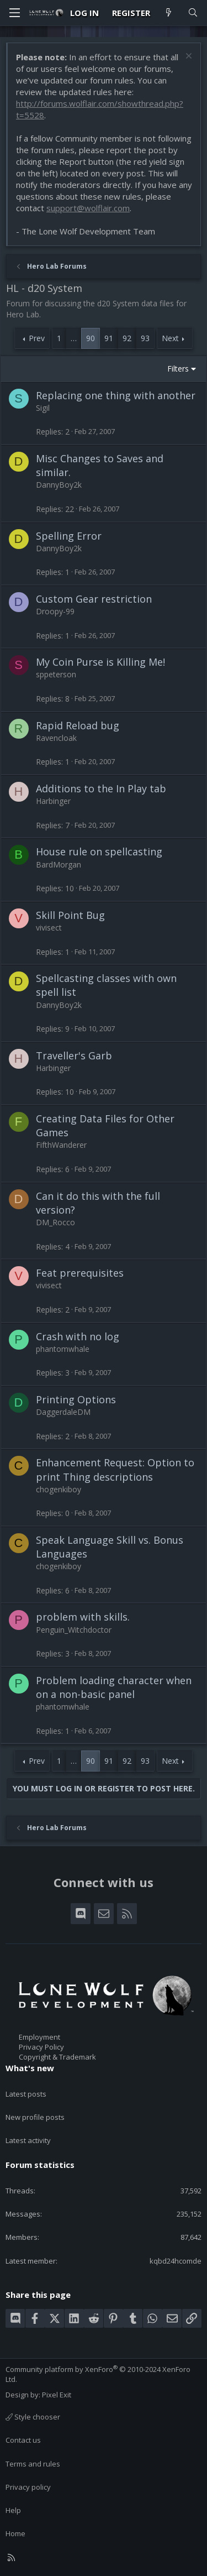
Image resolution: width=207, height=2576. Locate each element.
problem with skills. (83, 1616)
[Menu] (14, 12)
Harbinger (53, 801)
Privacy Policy (41, 2047)
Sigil (43, 408)
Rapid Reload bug (77, 725)
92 (127, 338)
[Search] (193, 13)
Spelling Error (69, 535)
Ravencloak (56, 738)
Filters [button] (178, 368)
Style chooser (33, 2417)
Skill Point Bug (70, 915)
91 (108, 338)
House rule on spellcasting (99, 851)
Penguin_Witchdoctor (74, 1629)
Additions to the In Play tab (101, 788)
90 (90, 338)
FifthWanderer (61, 1145)
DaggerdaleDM (63, 1412)
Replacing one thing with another (115, 395)
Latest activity (28, 2140)
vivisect (49, 927)
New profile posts (35, 2117)
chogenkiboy (58, 1489)
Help (13, 2510)
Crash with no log (77, 1336)
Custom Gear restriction (94, 598)
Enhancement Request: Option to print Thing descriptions (115, 1469)
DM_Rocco (55, 1222)
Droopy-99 (55, 611)
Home (15, 2533)
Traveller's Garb (74, 1055)
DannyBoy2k (59, 484)
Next (170, 338)
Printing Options (76, 1399)
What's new (30, 2067)
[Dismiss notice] (187, 57)
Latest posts (26, 2094)
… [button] (74, 338)
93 (145, 338)
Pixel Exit (56, 2395)
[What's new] (169, 13)
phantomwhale (62, 1349)
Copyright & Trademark (57, 2057)
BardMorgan (58, 864)
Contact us (23, 2440)
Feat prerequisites (80, 1272)
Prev (37, 338)
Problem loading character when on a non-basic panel (114, 1687)
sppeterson (56, 674)
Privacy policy (28, 2487)
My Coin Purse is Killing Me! (100, 661)
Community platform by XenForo (98, 2374)
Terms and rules (33, 2464)
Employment (39, 2037)
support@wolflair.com (88, 207)
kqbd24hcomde (175, 2261)
